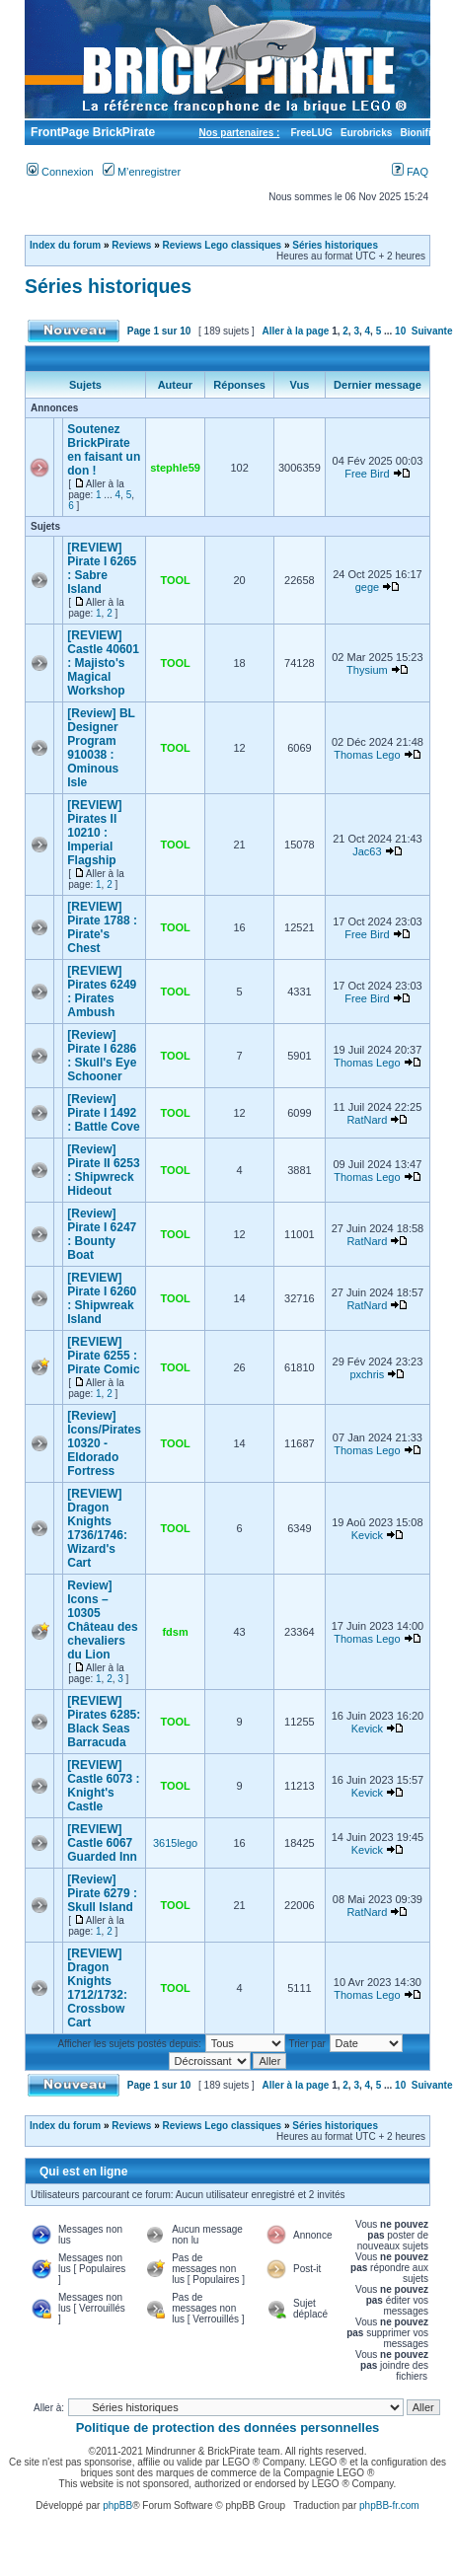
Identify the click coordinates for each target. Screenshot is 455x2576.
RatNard (366, 1120)
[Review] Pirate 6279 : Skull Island (102, 1893)
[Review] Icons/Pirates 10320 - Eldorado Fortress (104, 1443)
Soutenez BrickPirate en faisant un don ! (103, 450)
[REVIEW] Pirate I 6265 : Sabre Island (101, 568)
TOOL (175, 580)
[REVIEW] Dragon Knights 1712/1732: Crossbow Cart (97, 1988)
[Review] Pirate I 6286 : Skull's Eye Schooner (101, 1055)
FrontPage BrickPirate (91, 132)
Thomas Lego (367, 755)
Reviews (131, 245)
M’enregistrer (142, 172)
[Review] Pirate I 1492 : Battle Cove (103, 1113)
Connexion (60, 172)
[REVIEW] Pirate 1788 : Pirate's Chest (102, 927)
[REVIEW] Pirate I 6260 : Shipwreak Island (101, 1298)
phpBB (117, 2505)
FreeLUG (311, 132)
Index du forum (65, 245)
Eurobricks (366, 132)
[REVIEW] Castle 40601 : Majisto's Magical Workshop (103, 663)
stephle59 (175, 468)
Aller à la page (296, 331)
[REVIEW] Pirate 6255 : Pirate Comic (103, 1355)
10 (400, 331)
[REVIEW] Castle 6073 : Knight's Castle (103, 1785)
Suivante (432, 331)
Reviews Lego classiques (222, 245)
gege (367, 587)
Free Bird (366, 473)
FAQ (410, 172)
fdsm (175, 1632)
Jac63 (366, 851)
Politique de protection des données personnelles (228, 2427)
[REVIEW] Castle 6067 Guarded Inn (102, 1843)
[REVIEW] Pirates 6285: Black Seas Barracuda (103, 1721)
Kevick (367, 1535)
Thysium (367, 670)
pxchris (366, 1374)
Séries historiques (335, 245)
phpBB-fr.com (389, 2505)
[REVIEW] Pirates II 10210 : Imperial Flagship (94, 832)
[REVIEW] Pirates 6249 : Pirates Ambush (101, 991)
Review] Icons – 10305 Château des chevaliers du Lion (102, 1620)
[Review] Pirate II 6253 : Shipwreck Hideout (103, 1170)
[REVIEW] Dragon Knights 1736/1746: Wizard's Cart (97, 1528)
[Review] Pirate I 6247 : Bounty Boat (101, 1234)
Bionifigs (422, 132)
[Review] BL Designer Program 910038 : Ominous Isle (100, 747)
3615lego (175, 1843)
